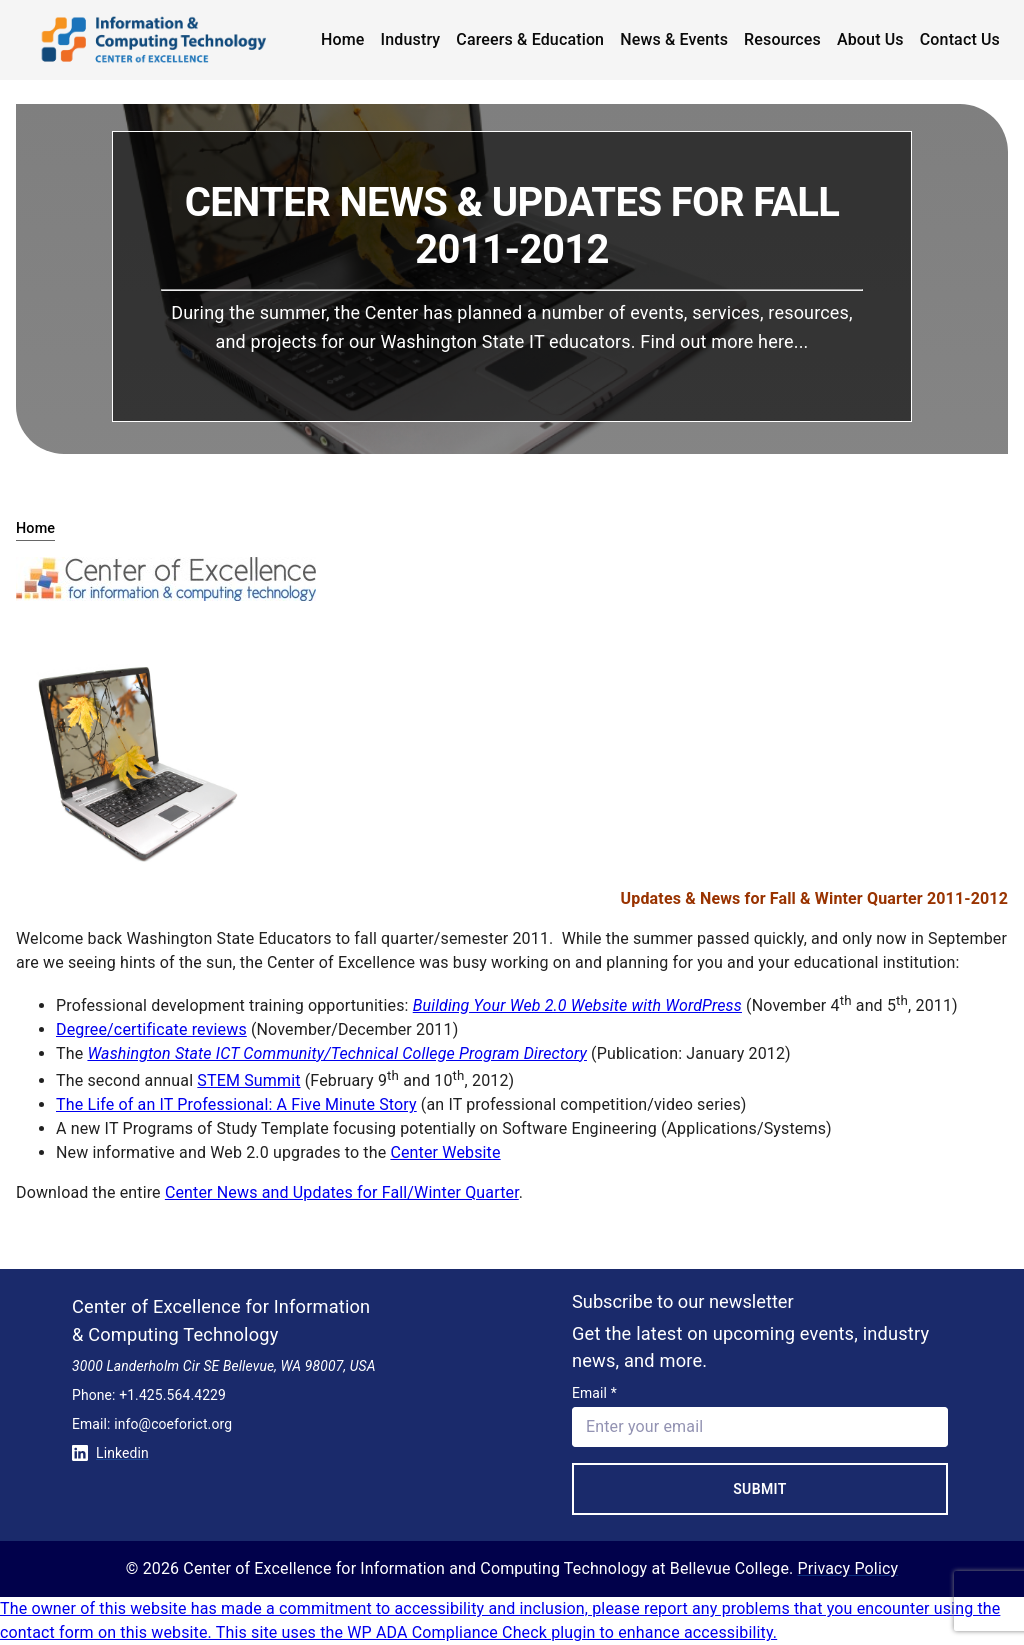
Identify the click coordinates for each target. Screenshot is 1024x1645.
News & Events (674, 39)
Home (343, 39)
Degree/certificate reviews (151, 1029)
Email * (594, 1393)
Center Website (445, 1152)
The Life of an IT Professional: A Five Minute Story (236, 1104)
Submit (760, 1489)
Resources (782, 39)
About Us (870, 39)
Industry (411, 39)
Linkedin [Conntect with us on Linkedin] (110, 1453)
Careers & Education (530, 39)
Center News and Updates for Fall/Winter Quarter (342, 1192)
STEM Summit (248, 1080)
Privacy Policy (848, 1568)
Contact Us (960, 39)
